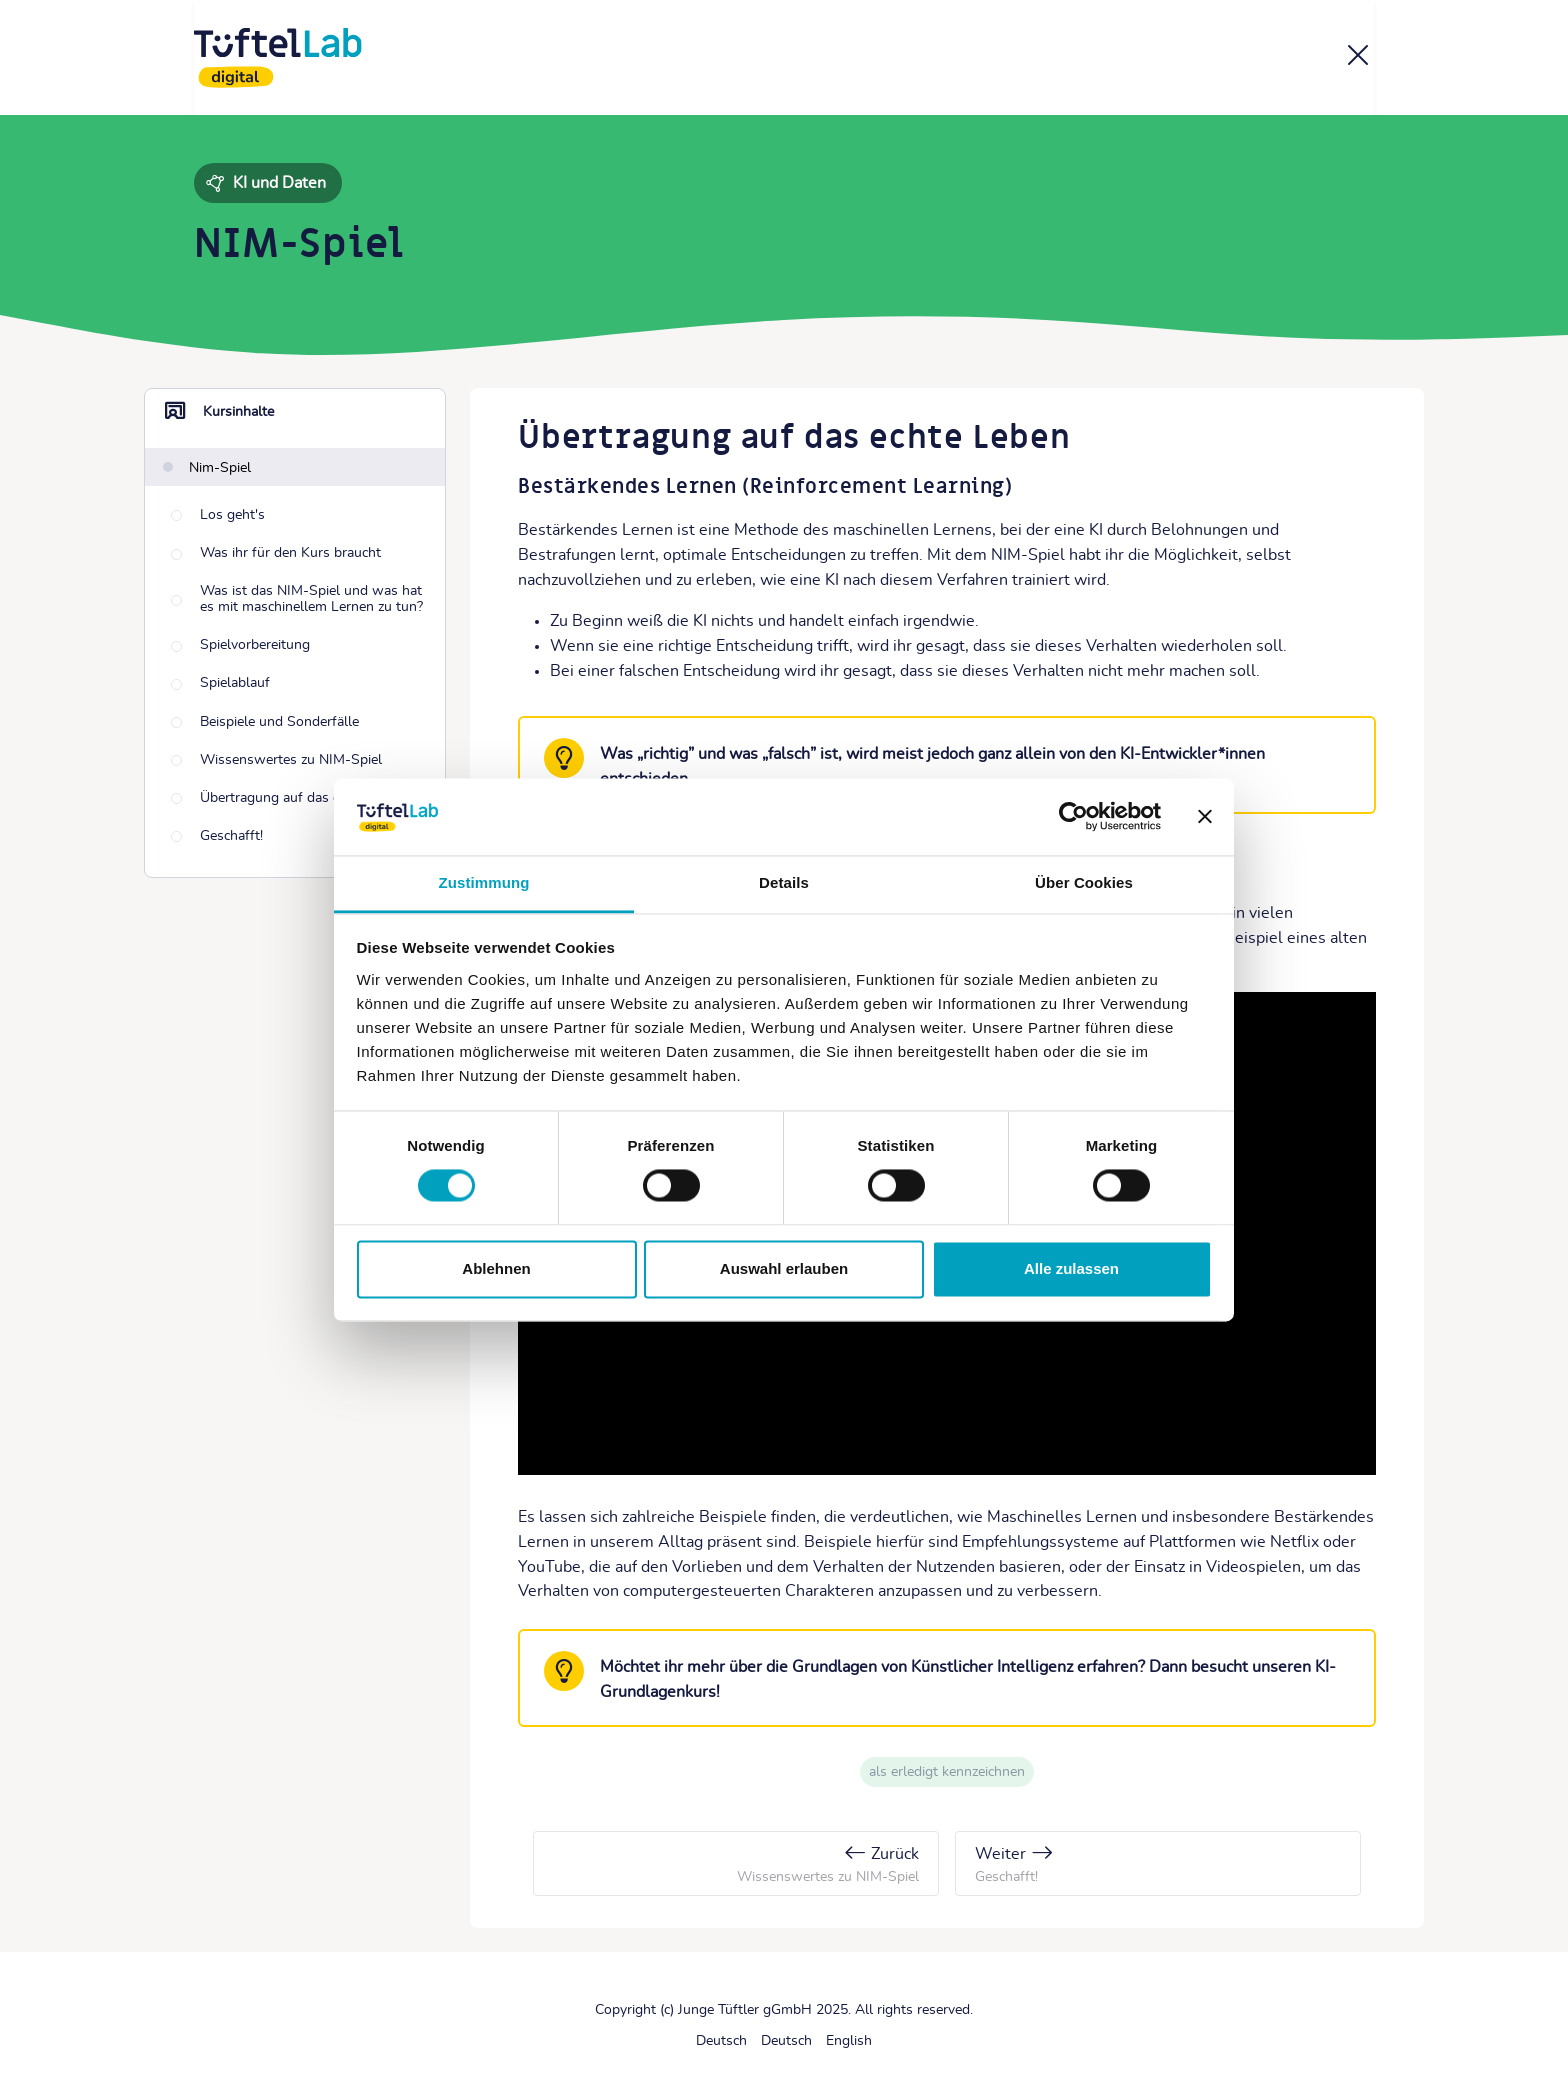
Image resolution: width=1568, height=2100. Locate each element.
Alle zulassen (1071, 1268)
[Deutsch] (721, 2041)
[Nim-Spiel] (207, 467)
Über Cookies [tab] (1084, 882)
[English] (849, 2041)
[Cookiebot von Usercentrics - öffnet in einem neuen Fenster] (1073, 817)
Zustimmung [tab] (484, 882)
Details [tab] (784, 882)
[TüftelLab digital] (278, 58)
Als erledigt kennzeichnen (947, 1772)
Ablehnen (496, 1268)
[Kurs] (1358, 59)
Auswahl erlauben (784, 1268)
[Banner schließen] (1205, 817)
